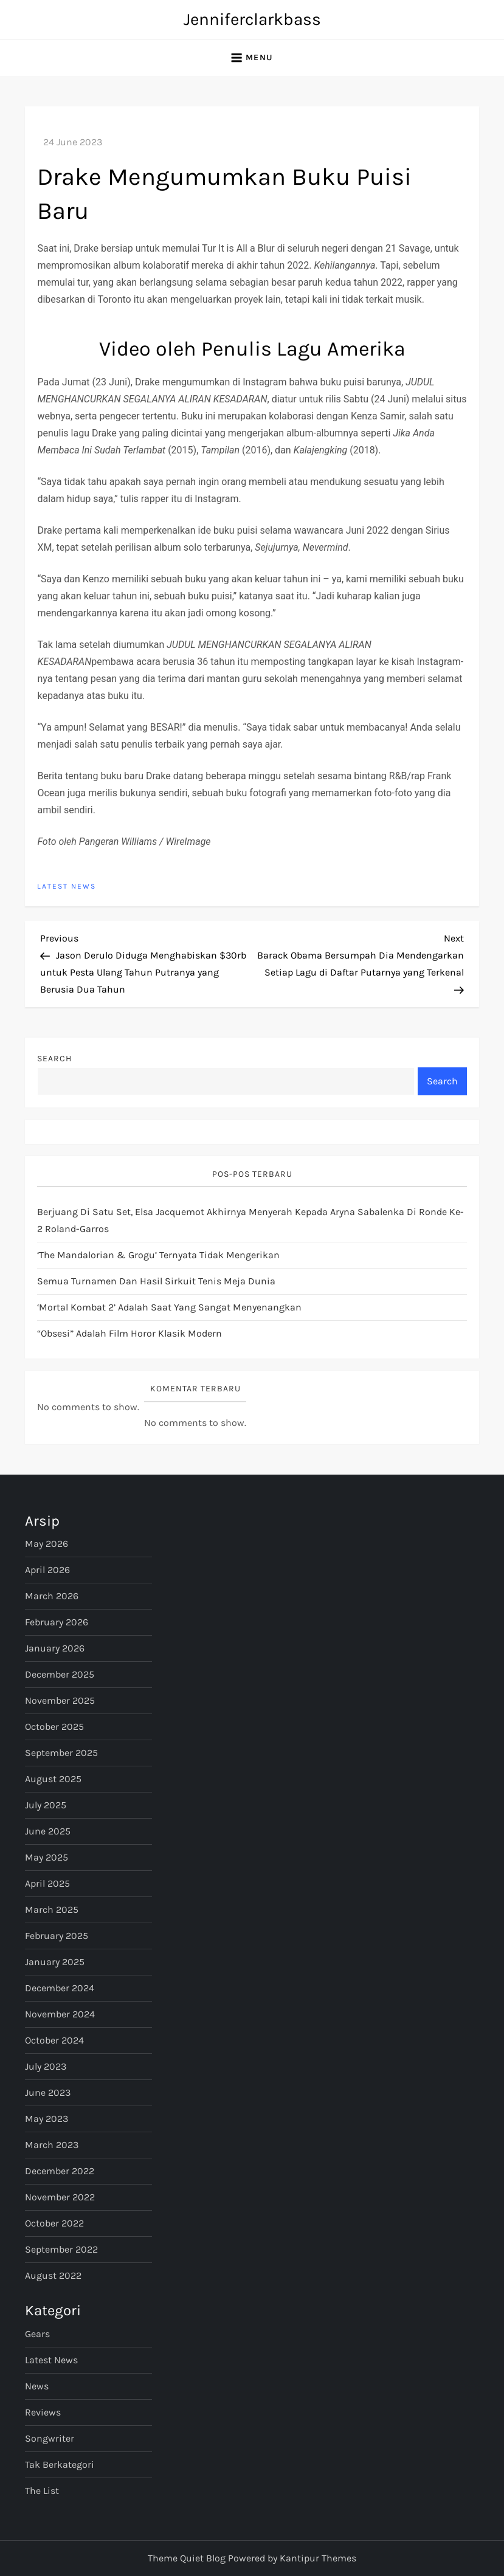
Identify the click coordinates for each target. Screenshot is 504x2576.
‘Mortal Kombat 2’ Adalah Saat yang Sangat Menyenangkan (169, 1307)
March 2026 (51, 1596)
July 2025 (45, 1805)
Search (54, 1058)
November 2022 (60, 2197)
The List (42, 2490)
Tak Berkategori (59, 2464)
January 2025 (55, 1962)
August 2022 (53, 2275)
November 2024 (60, 2014)
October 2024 (54, 2040)
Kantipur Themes (318, 2558)
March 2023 (51, 2145)
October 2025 (54, 1726)
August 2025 (53, 1779)
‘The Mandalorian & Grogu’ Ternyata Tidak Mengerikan (158, 1255)
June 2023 (48, 2092)
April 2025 (47, 1883)
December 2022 (59, 2171)
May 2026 (46, 1543)
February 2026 (56, 1622)
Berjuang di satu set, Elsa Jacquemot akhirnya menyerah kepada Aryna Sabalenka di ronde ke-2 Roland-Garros (250, 1220)
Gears (37, 2334)
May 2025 (46, 1857)
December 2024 (59, 1988)
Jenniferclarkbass (252, 19)
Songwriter (49, 2438)
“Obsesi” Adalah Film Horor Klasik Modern (129, 1333)
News (37, 2386)
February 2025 (56, 1935)
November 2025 (60, 1700)
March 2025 (51, 1909)
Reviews (43, 2412)
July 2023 (45, 2066)
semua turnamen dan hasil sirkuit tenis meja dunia (156, 1281)
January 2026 (55, 1648)
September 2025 (61, 1752)
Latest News (66, 886)
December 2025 (59, 1674)
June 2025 (48, 1831)
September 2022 (61, 2249)
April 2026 (47, 1570)
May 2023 (46, 2118)
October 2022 (54, 2223)
